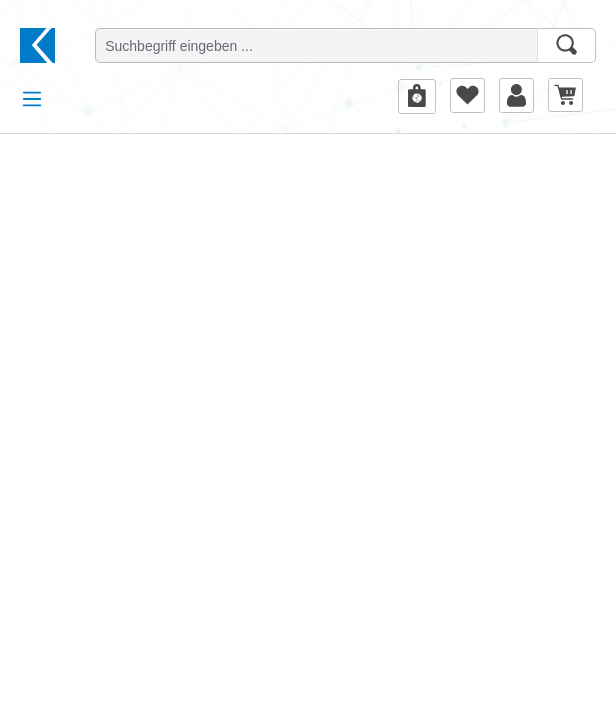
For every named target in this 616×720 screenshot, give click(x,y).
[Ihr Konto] (516, 95)
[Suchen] (566, 45)
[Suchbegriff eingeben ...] (316, 45)
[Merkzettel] (467, 95)
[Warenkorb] (565, 94)
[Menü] (32, 99)
